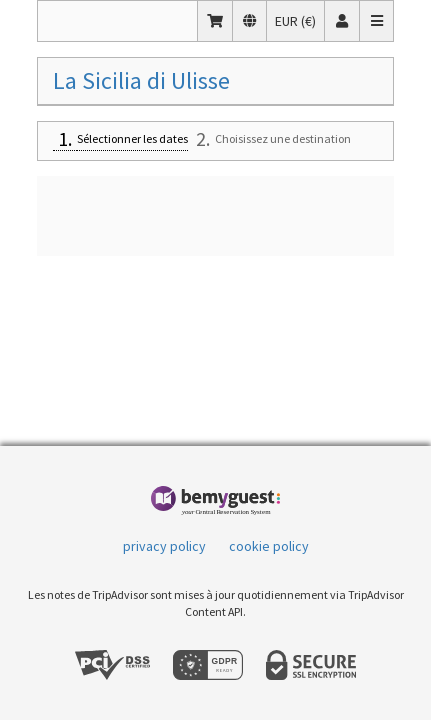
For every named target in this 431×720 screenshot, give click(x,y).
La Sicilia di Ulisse (141, 80)
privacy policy (164, 546)
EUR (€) (299, 20)
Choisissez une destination (283, 138)
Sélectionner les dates (132, 138)
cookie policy (269, 546)
